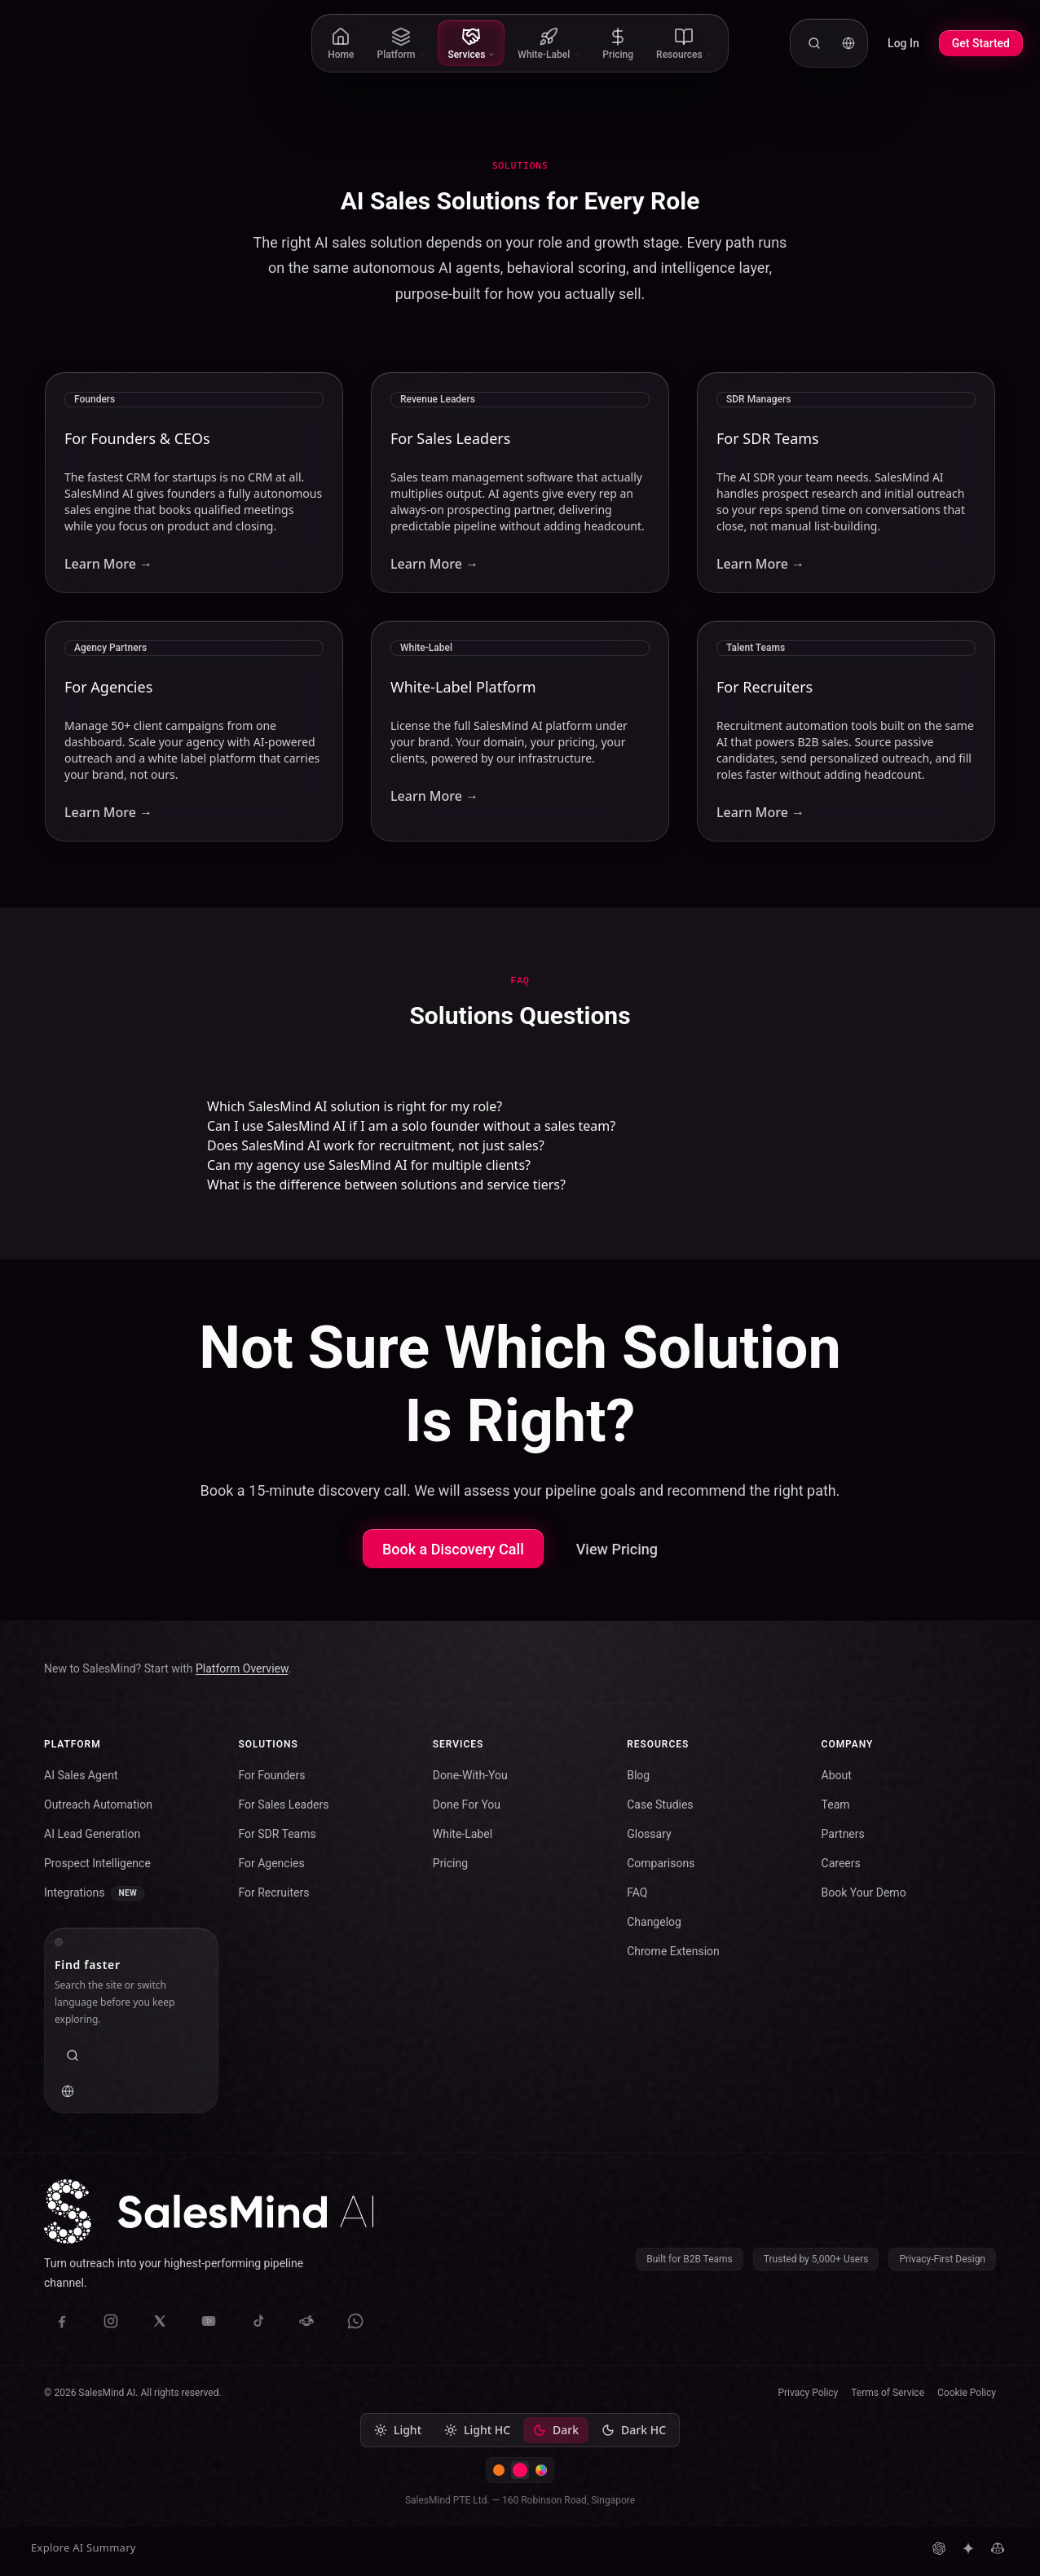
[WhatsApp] (355, 2321)
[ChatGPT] (939, 2548)
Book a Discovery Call (453, 1549)
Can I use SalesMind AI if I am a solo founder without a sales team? (411, 1126)
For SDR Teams (276, 1833)
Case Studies (660, 1804)
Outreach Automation (98, 1804)
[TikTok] (257, 2321)
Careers (841, 1863)
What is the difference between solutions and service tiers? (386, 1184)
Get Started (981, 43)
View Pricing (617, 1549)
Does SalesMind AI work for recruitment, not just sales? (375, 1145)
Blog (638, 1775)
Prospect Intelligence (97, 1863)
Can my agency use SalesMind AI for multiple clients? (369, 1165)
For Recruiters (273, 1892)
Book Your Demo (864, 1892)
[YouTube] (209, 2321)
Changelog (654, 1921)
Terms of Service (887, 2392)
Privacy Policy (808, 2392)
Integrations (94, 1893)
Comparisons (660, 1863)
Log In (903, 43)
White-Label (462, 1833)
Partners (843, 1833)
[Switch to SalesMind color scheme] (520, 2470)
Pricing (450, 1863)
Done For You (466, 1804)
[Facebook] (62, 2321)
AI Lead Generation (92, 1833)
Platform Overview (242, 1668)
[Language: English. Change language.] (848, 43)
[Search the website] (814, 43)
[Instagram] (111, 2321)
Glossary (649, 1833)
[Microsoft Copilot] (997, 2548)
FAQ (637, 1892)
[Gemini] (968, 2548)
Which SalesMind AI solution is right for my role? (354, 1106)
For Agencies (271, 1863)
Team (836, 1804)
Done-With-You (470, 1775)
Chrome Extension (673, 1951)
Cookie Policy (966, 2392)
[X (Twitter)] (160, 2321)
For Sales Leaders (283, 1804)
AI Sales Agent (81, 1775)
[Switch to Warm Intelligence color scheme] (499, 2470)
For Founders (271, 1775)
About (837, 1775)
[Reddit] (306, 2321)
